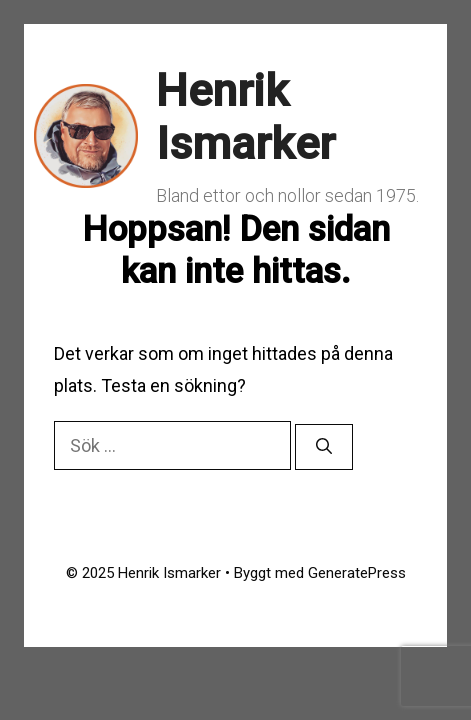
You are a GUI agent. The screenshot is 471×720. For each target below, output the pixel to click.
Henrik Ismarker (245, 117)
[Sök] (324, 447)
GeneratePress (357, 573)
